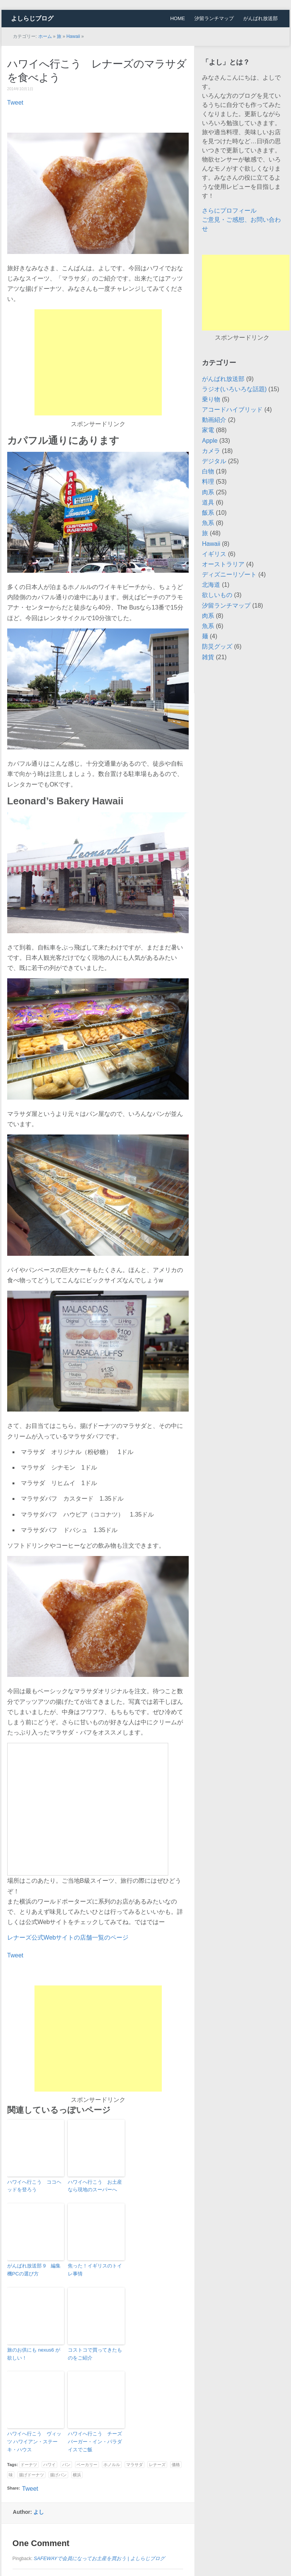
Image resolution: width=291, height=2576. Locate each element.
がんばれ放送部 (260, 18)
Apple (209, 440)
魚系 (208, 523)
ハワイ (49, 2464)
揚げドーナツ (31, 2475)
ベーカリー (87, 2464)
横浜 (77, 2475)
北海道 (211, 584)
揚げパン (58, 2475)
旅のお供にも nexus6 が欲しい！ (33, 2354)
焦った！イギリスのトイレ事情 (95, 2270)
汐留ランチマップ (214, 18)
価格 (176, 2464)
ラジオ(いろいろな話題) (234, 389)
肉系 (208, 492)
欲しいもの (217, 595)
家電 (208, 430)
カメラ (211, 451)
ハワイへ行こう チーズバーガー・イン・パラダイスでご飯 (95, 2441)
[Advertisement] (98, 362)
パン (66, 2464)
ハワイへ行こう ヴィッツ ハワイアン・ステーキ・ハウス (34, 2441)
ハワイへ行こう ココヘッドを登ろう (34, 2186)
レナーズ (157, 2464)
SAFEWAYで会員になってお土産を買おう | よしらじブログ (99, 2558)
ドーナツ (28, 2464)
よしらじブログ (32, 18)
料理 (208, 481)
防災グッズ (217, 646)
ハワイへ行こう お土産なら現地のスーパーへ (95, 2186)
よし (38, 2512)
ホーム (45, 36)
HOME (177, 18)
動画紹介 (214, 420)
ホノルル (111, 2464)
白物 (208, 471)
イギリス (214, 554)
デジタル (214, 461)
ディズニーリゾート (229, 574)
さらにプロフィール (229, 210)
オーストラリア (223, 564)
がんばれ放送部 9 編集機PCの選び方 (34, 2270)
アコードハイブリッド (232, 409)
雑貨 (208, 657)
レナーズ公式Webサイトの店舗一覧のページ (68, 1937)
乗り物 (211, 399)
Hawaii (73, 36)
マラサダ (134, 2464)
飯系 (208, 512)
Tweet (15, 102)
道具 (208, 502)
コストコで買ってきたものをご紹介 (95, 2354)
